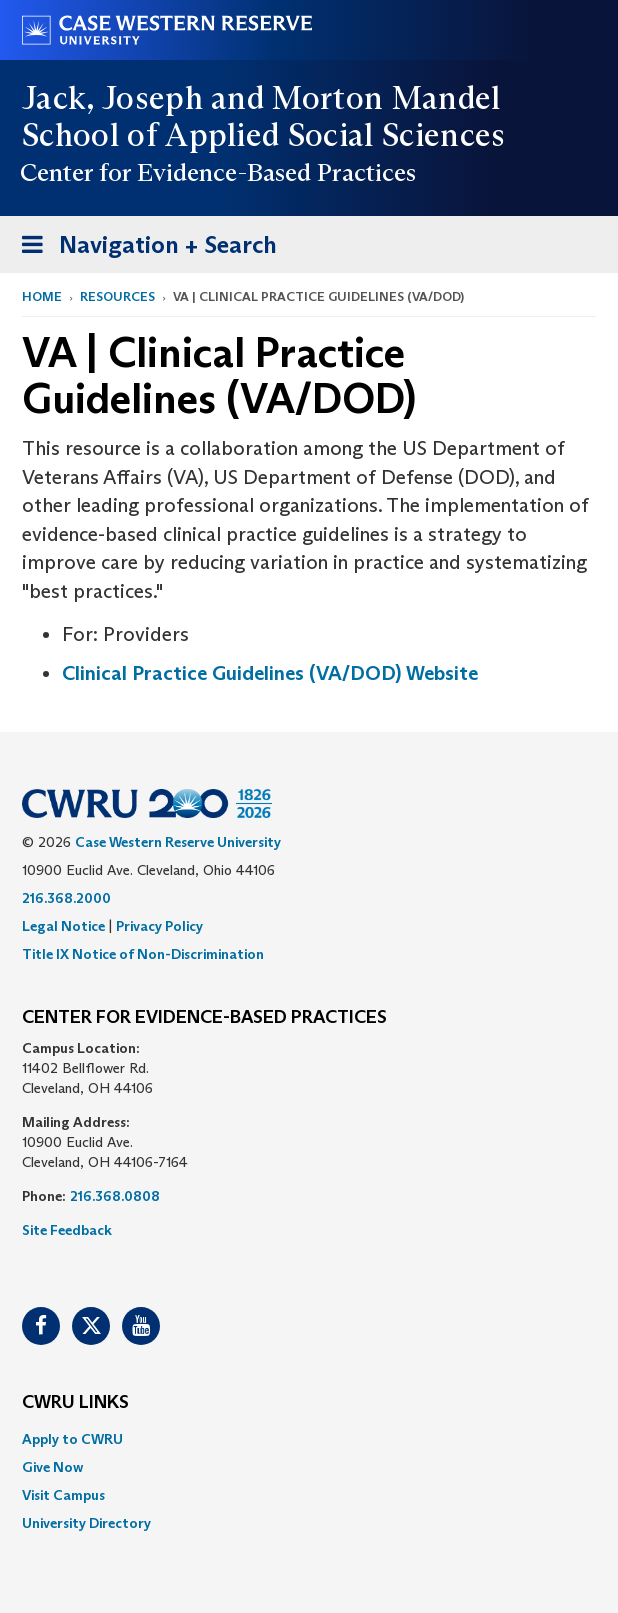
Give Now (52, 1467)
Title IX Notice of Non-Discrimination (143, 954)
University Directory (86, 1523)
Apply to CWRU (72, 1439)
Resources (117, 296)
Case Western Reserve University (178, 842)
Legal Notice (63, 926)
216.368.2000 (66, 898)
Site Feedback (67, 1230)
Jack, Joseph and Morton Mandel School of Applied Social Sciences (264, 116)
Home (42, 296)
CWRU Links (75, 1403)
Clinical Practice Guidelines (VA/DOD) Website (270, 673)
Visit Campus (63, 1495)
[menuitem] (309, 1439)
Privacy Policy (159, 926)
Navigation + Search (143, 248)
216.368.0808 (115, 1196)
